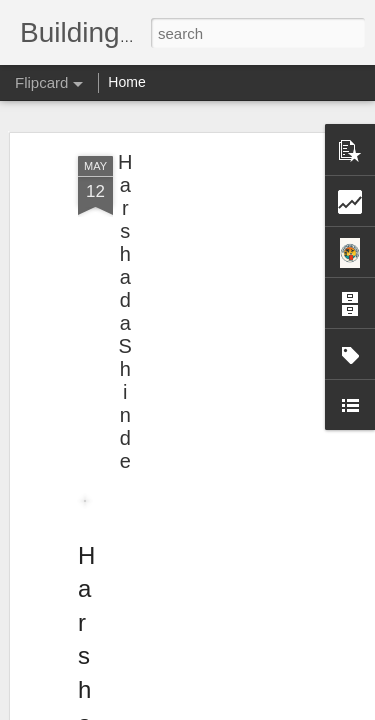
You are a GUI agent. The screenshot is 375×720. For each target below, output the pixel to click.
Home (126, 82)
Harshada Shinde (125, 248)
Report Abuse (308, 709)
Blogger (250, 709)
